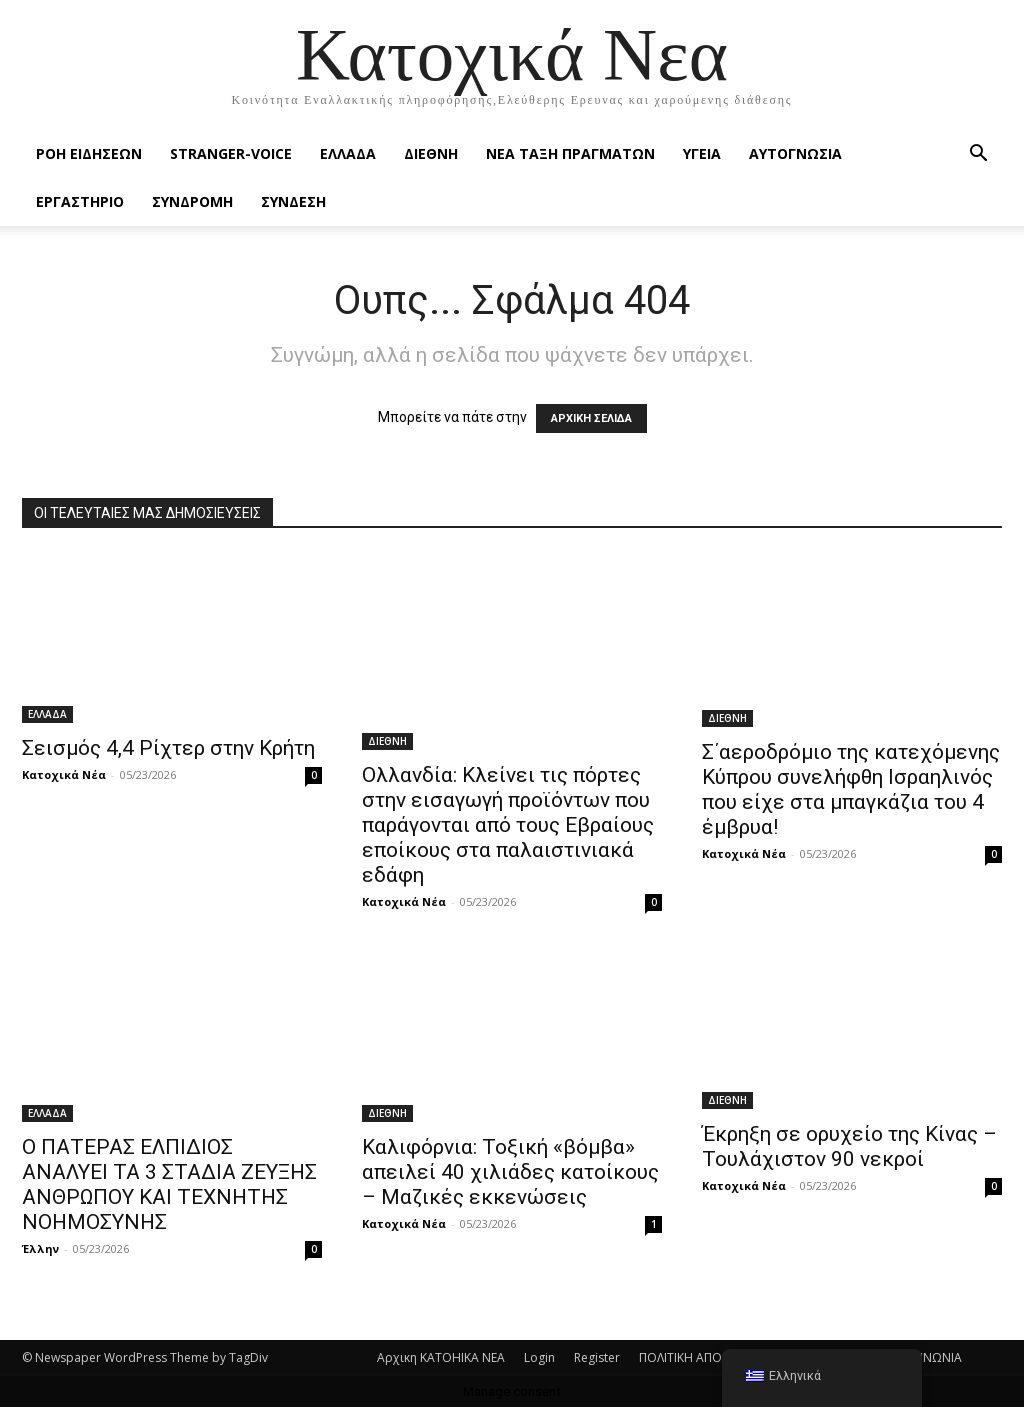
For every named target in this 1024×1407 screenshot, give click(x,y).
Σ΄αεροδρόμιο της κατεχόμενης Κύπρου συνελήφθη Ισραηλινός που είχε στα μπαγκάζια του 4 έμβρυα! (851, 789)
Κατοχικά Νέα (64, 774)
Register (597, 1357)
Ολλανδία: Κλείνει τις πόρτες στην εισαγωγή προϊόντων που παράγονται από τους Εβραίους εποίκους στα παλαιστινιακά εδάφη (508, 825)
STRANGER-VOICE (231, 153)
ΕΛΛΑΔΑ (348, 153)
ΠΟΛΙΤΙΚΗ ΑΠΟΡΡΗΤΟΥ (704, 1357)
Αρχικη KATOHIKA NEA (441, 1357)
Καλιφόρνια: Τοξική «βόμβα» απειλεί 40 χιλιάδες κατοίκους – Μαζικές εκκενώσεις (510, 1172)
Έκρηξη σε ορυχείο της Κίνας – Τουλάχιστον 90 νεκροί (849, 1146)
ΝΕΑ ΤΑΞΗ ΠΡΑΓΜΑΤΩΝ (570, 153)
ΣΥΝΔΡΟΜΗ (192, 201)
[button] (978, 155)
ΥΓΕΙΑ (702, 153)
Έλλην (40, 1248)
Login (539, 1357)
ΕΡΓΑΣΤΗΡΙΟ (80, 201)
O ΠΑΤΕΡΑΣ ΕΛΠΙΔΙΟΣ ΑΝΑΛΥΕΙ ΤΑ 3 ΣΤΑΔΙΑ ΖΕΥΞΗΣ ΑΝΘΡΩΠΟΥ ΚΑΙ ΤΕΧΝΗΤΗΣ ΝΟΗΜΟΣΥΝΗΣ (169, 1184)
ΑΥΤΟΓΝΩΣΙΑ (795, 153)
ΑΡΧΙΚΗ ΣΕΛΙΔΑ (591, 418)
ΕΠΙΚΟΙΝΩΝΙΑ (924, 1357)
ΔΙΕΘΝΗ (431, 153)
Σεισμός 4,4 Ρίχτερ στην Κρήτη (168, 748)
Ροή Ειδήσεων (89, 153)
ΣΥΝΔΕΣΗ (293, 201)
